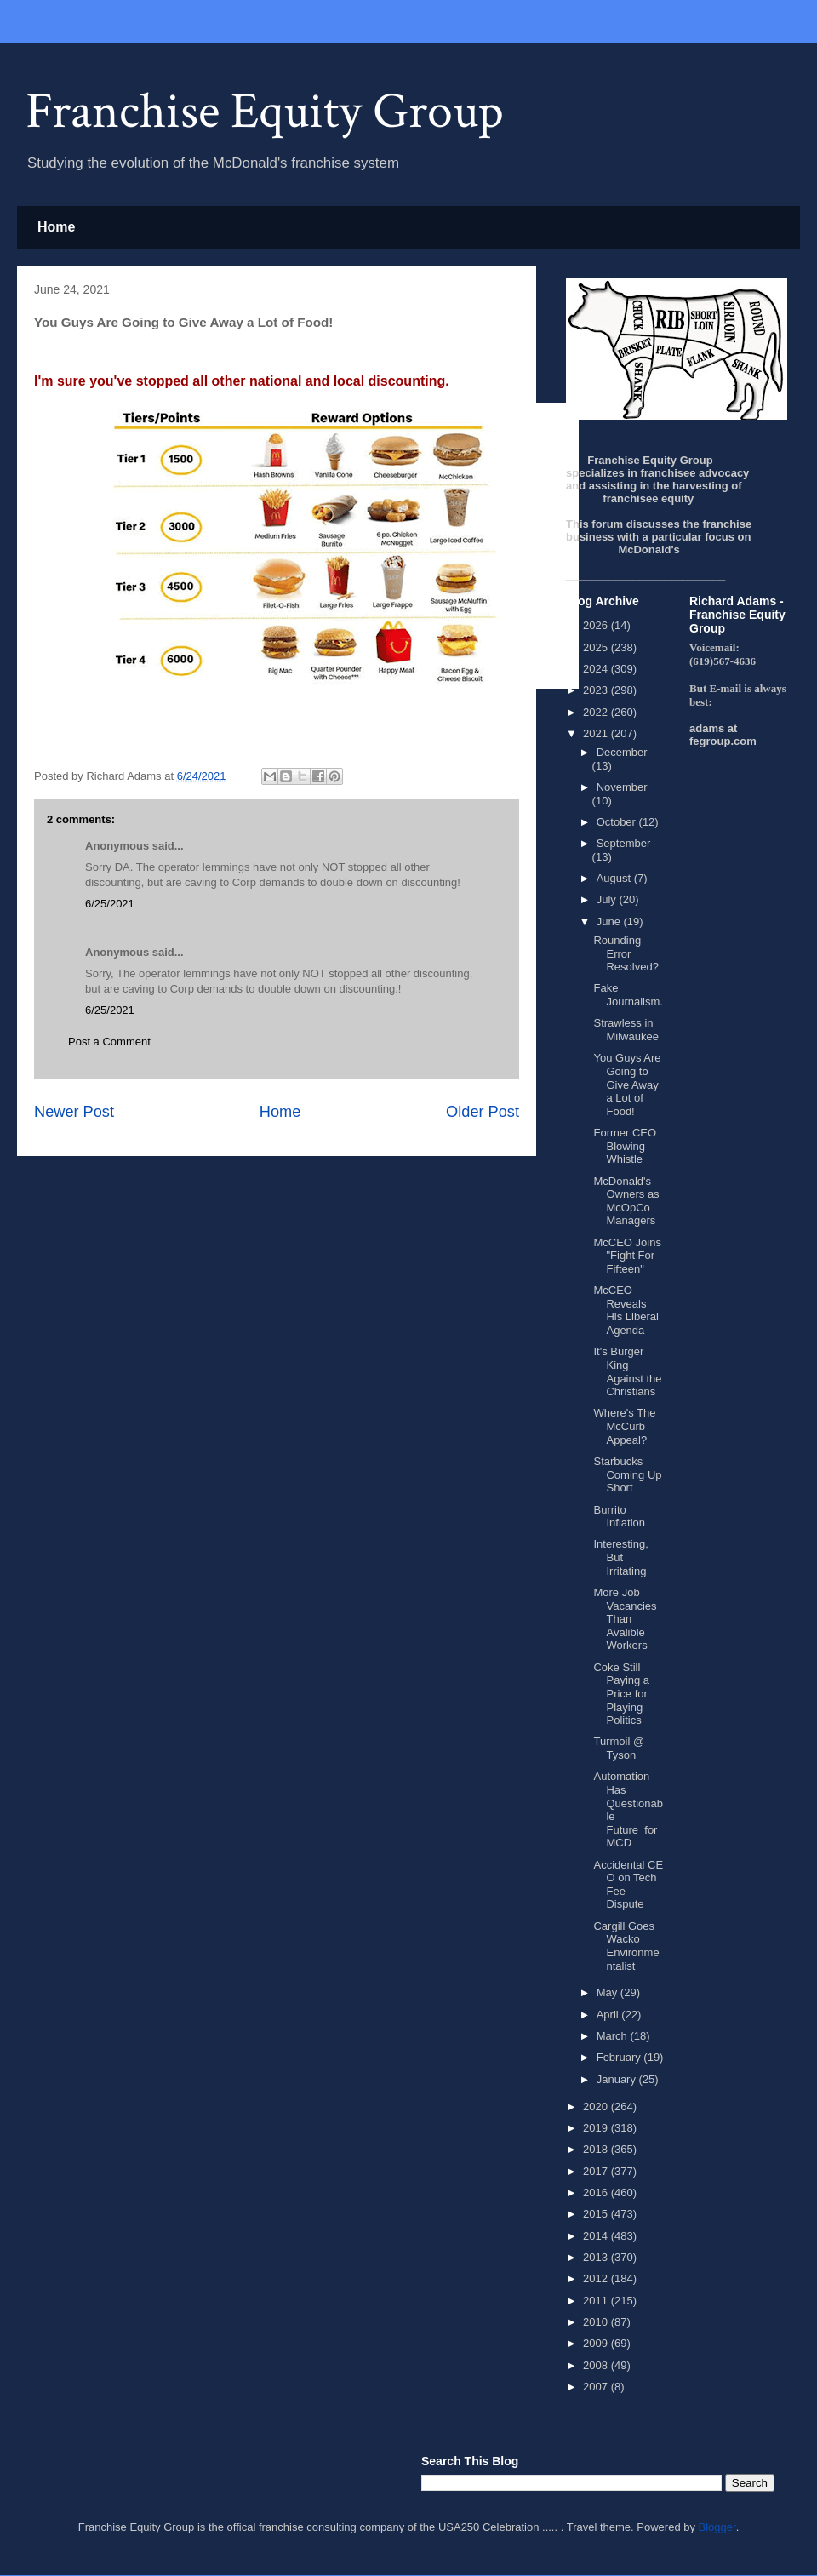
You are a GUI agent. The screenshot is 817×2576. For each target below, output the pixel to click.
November (622, 787)
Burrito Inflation (619, 1516)
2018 (597, 2149)
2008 (597, 2365)
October (618, 822)
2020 (597, 2106)
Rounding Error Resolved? (625, 953)
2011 (597, 2300)
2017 (597, 2171)
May (608, 1992)
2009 (597, 2343)
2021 (597, 733)
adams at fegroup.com (723, 734)
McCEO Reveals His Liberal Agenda (625, 1310)
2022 (597, 712)
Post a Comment (109, 1041)
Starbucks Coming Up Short (627, 1474)
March (614, 2035)
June (610, 921)
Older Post (482, 1111)
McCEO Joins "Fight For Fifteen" (626, 1255)
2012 (597, 2278)
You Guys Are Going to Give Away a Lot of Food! (626, 1084)
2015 (597, 2213)
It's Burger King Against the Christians (627, 1371)
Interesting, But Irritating (620, 1557)
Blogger (717, 2527)
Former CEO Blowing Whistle (624, 1145)
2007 (597, 2386)
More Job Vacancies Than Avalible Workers (624, 1619)
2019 (597, 2127)
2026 (597, 625)
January (618, 2079)
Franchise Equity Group (265, 111)
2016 (597, 2192)
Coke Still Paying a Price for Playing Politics (621, 1693)
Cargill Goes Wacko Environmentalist (626, 1946)
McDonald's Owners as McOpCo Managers (626, 1201)
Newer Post (74, 1111)
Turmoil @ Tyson (618, 1748)
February (620, 2057)
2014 (597, 2236)
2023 (597, 690)
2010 (597, 2322)
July (608, 899)
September (624, 843)
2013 (597, 2257)
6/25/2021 (109, 903)
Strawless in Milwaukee (625, 1029)
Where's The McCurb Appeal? (624, 1425)
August (615, 878)
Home (56, 227)
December (622, 752)
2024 (597, 668)
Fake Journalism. (627, 995)
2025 (597, 647)
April (609, 2014)
